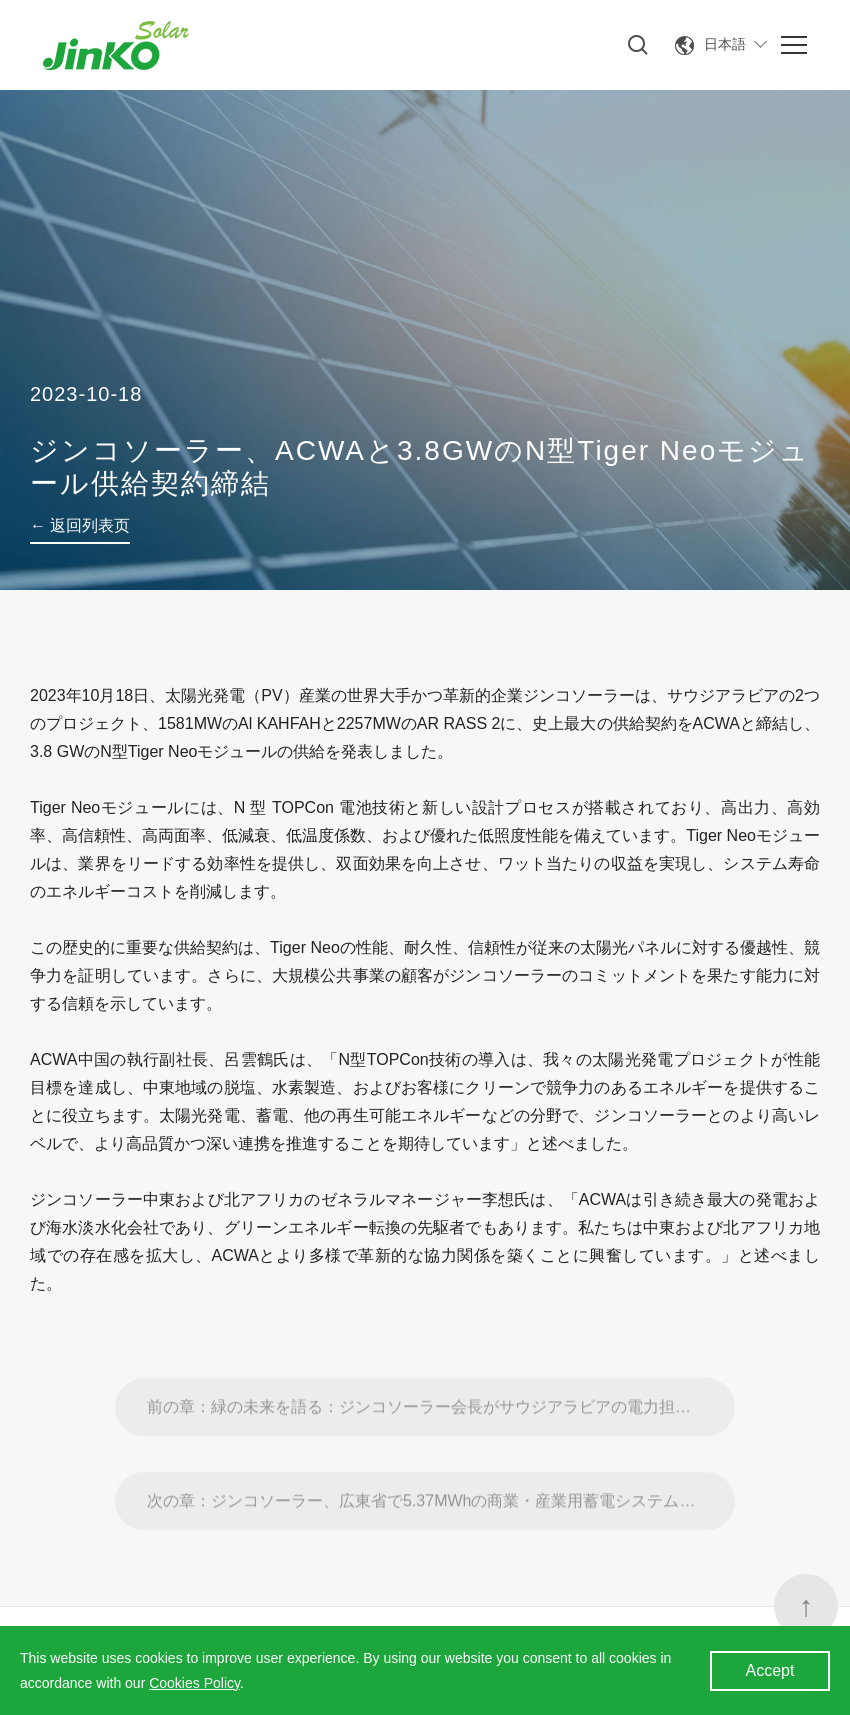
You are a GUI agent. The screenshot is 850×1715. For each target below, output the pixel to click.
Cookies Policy (194, 1683)
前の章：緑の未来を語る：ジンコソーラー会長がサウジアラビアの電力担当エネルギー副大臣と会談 (441, 1437)
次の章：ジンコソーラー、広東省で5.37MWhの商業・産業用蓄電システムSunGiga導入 (441, 1531)
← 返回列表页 (80, 525)
